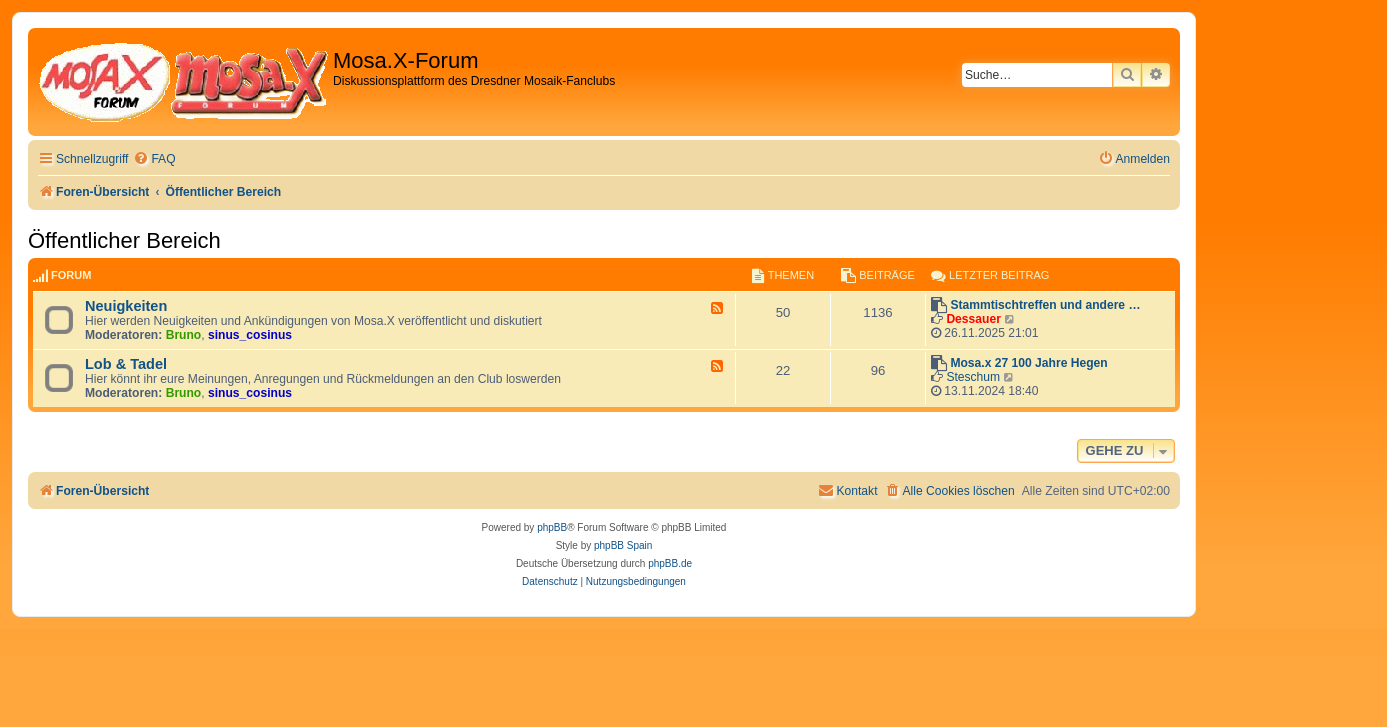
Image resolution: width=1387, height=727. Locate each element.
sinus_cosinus (250, 335)
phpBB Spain (623, 545)
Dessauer (973, 319)
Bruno (184, 335)
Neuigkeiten (126, 306)
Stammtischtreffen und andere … (1045, 305)
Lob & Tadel (126, 364)
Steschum (973, 377)
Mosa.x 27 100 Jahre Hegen (1028, 363)
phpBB (552, 527)
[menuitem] (154, 159)
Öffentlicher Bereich (124, 240)
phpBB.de (670, 563)
